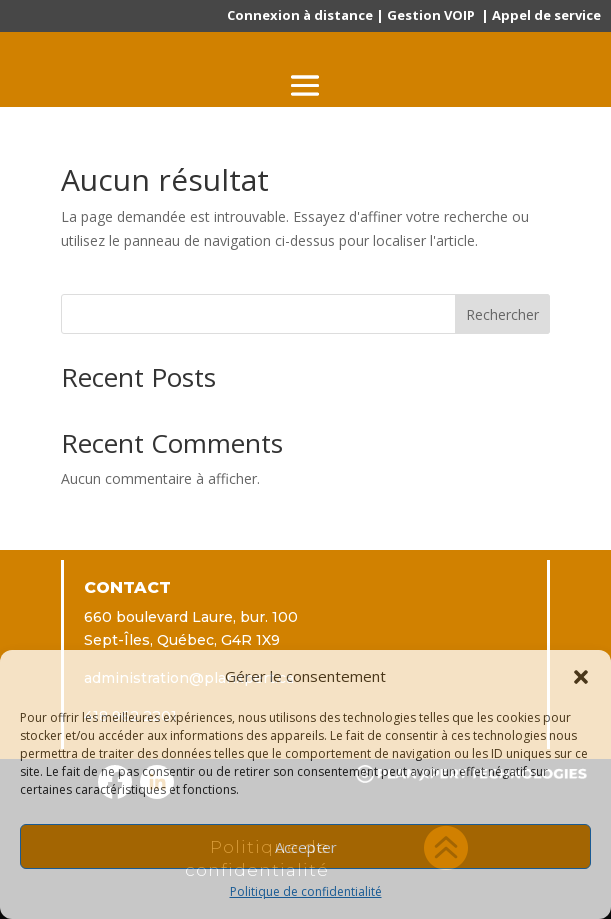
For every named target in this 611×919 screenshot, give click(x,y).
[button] (581, 677)
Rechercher (502, 314)
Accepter (306, 847)
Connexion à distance (300, 15)
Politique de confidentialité (306, 891)
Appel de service (546, 15)
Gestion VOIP (431, 15)
